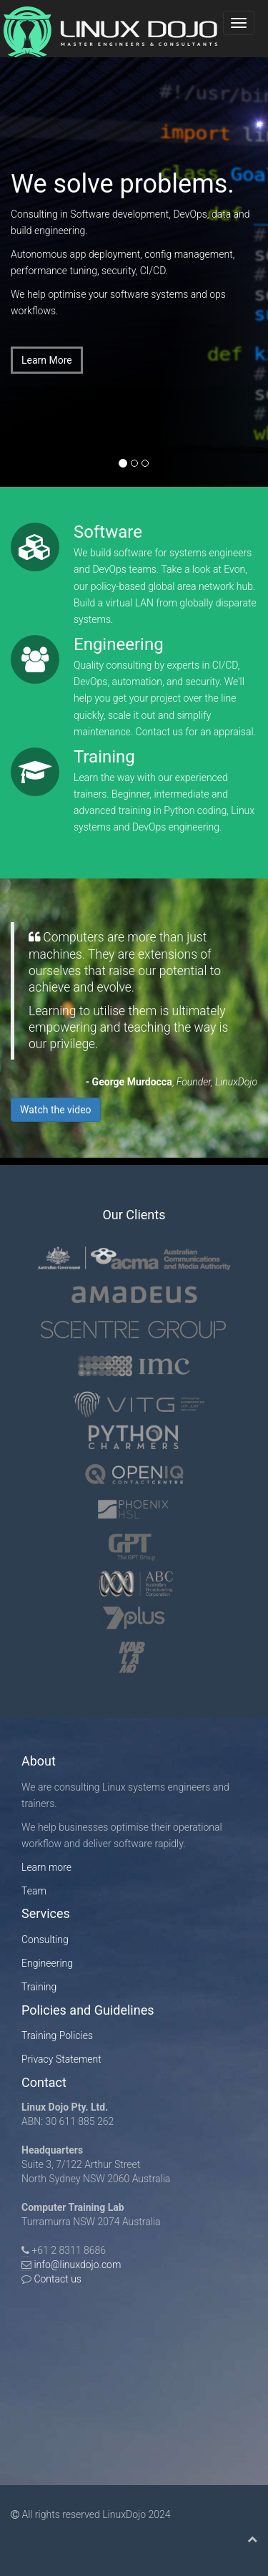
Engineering (47, 1963)
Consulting (45, 1939)
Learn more (46, 1867)
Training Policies (57, 2035)
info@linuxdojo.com (77, 2264)
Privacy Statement (61, 2059)
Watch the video (55, 1109)
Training (38, 1986)
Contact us (56, 2279)
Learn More (46, 360)
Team (33, 1891)
